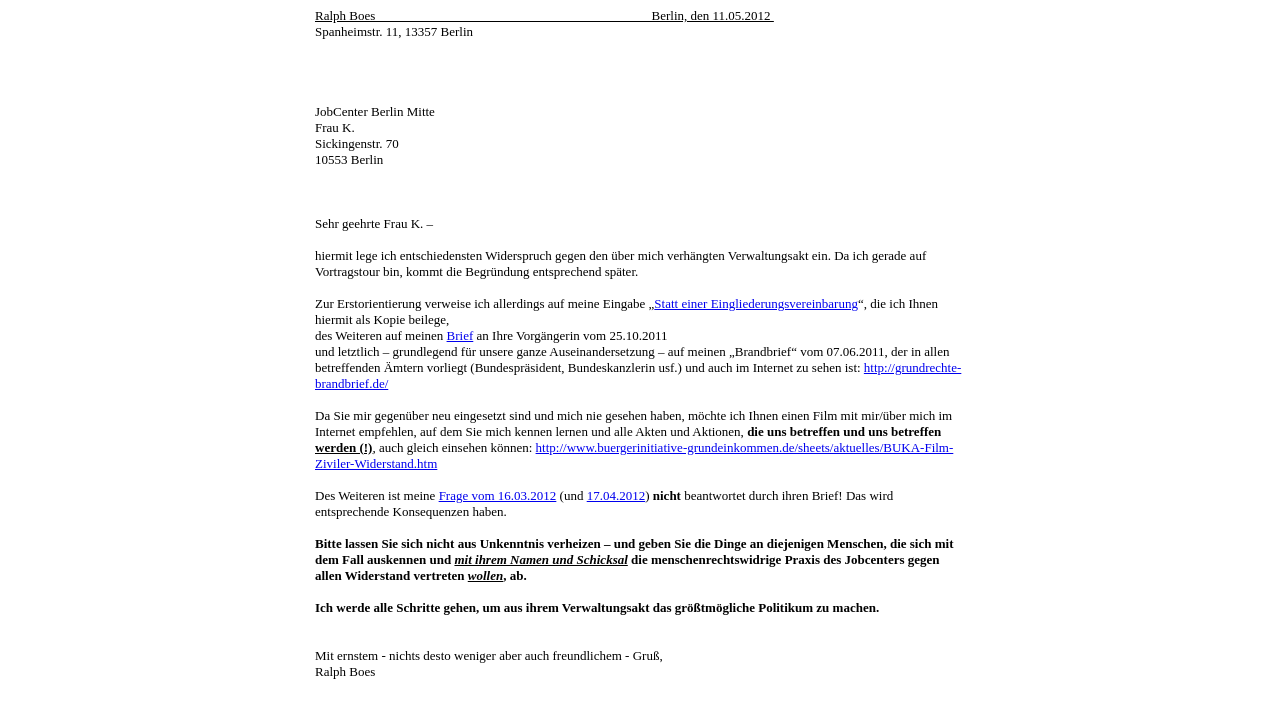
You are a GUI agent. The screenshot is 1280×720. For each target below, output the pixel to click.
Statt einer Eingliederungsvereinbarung (756, 303)
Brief (460, 335)
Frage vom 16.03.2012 (498, 495)
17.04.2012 (616, 495)
